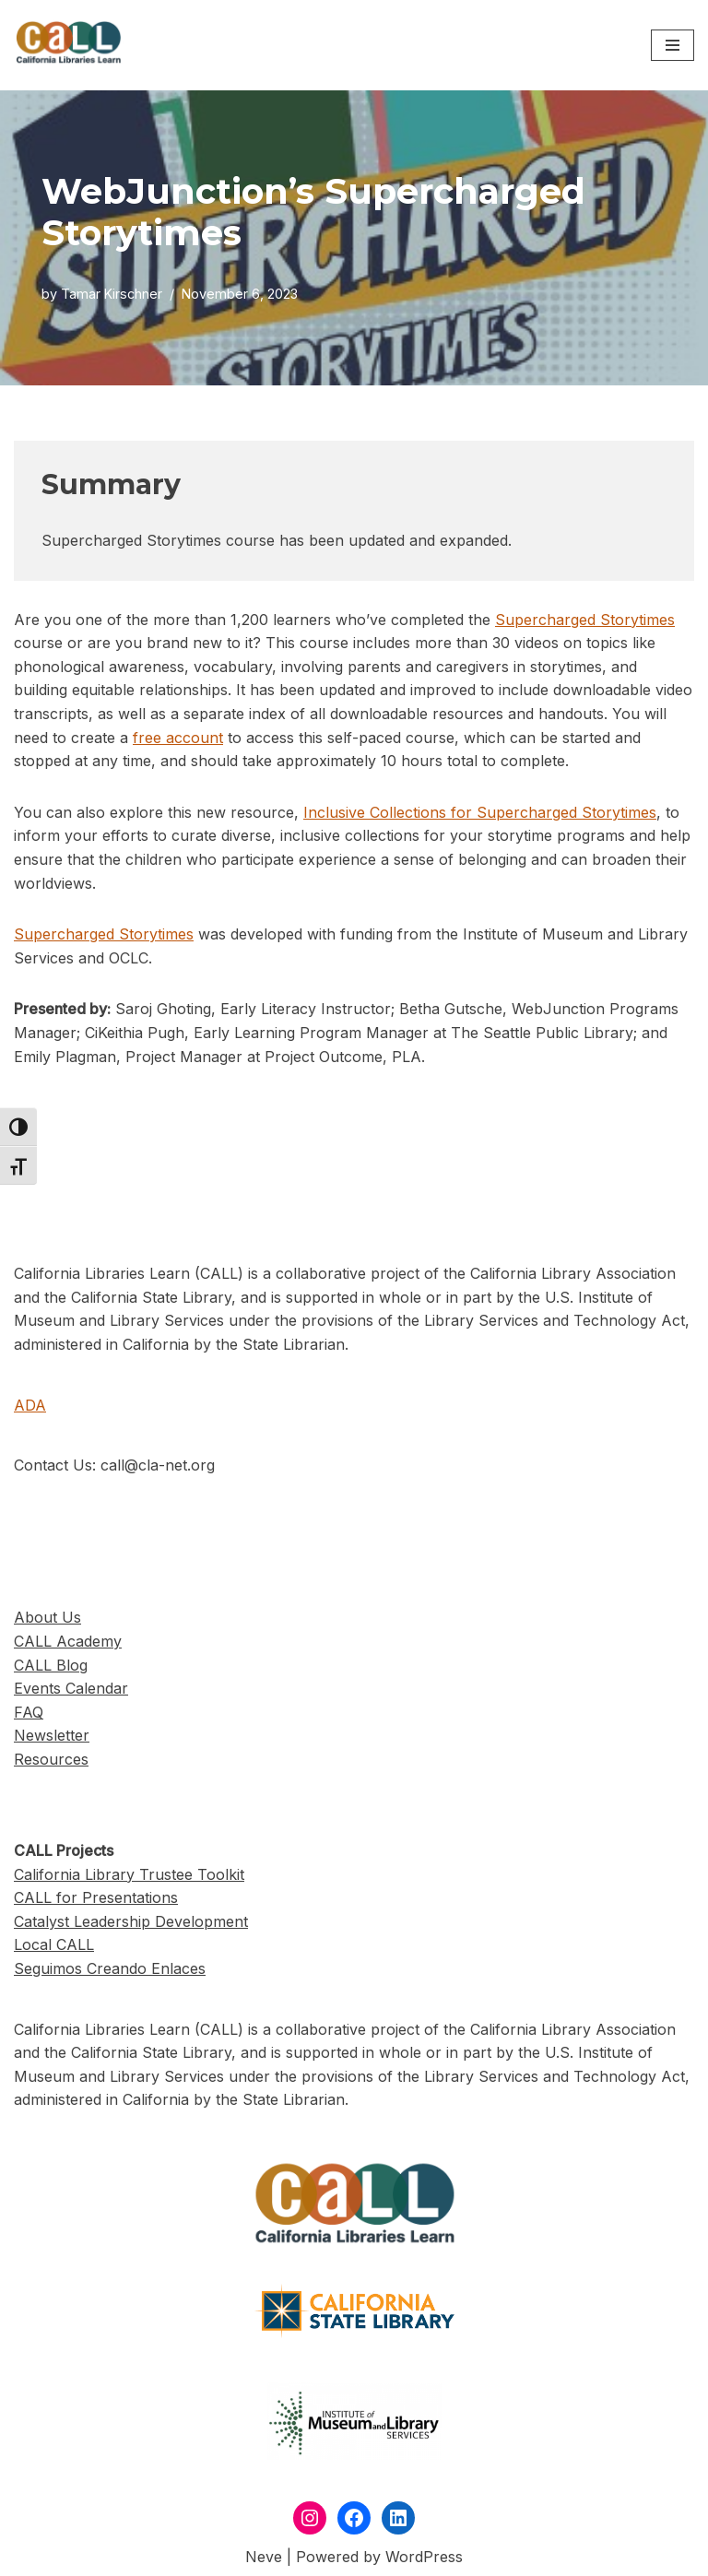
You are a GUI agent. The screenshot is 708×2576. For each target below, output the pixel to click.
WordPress (424, 2556)
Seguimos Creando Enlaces (110, 1968)
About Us (47, 1617)
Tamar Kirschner (111, 293)
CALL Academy (68, 1641)
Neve (263, 2556)
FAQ (28, 1712)
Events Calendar (71, 1688)
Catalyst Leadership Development (131, 1921)
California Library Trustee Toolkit (129, 1874)
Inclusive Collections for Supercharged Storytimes (479, 812)
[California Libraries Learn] (69, 45)
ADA (30, 1405)
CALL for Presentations (96, 1897)
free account (178, 737)
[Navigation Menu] (672, 45)
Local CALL (54, 1944)
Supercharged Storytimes (585, 619)
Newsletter (51, 1735)
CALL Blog (51, 1665)
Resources (51, 1759)
